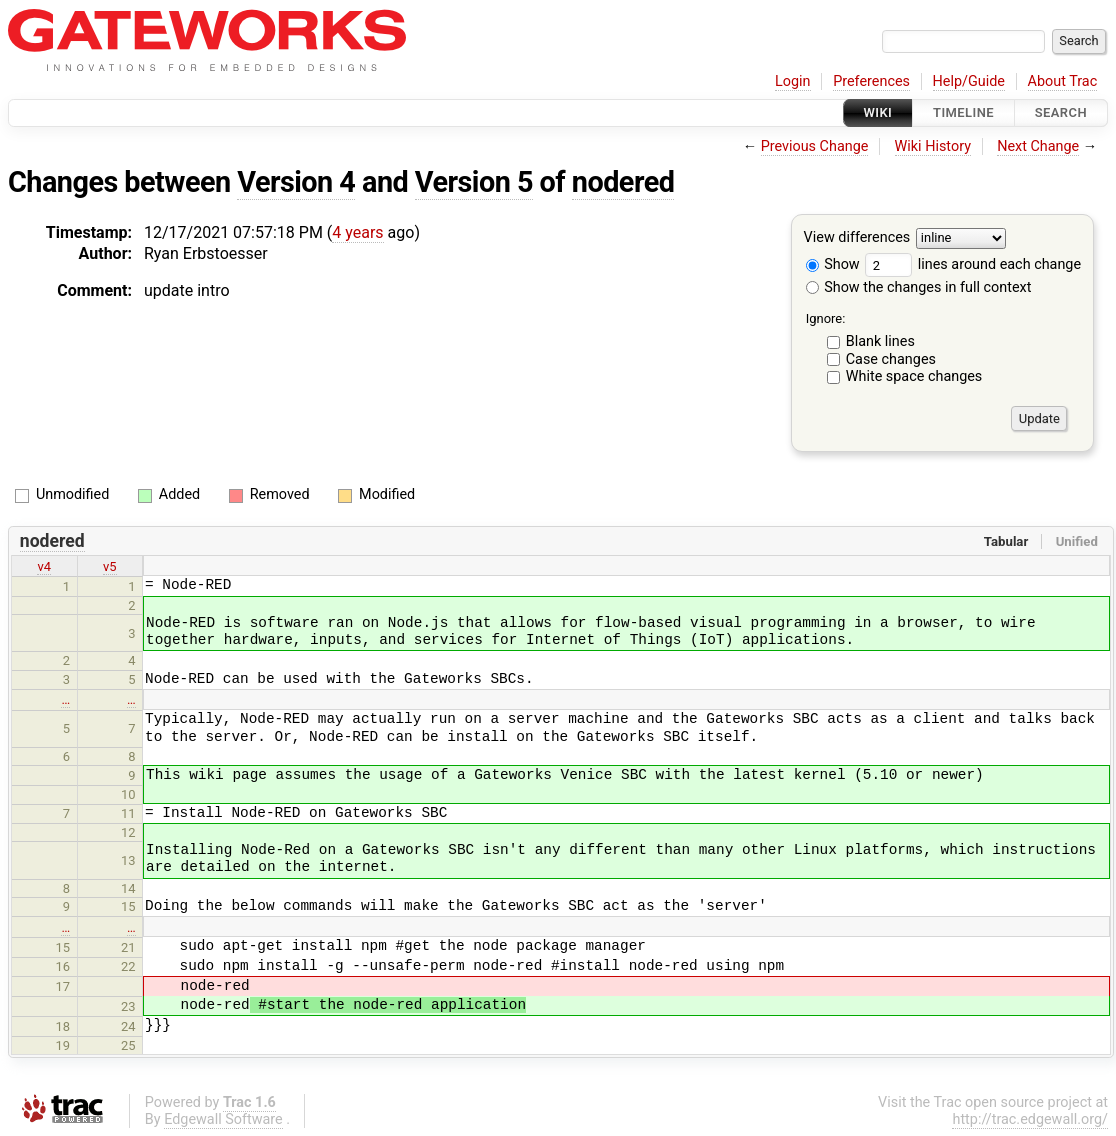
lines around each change (973, 264)
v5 (110, 566)
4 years (357, 232)
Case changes (891, 359)
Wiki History (933, 146)
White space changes (914, 376)
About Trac (1063, 81)
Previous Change (815, 146)
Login (793, 81)
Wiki (878, 112)
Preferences (871, 81)
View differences (857, 238)
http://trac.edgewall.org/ (1030, 1119)
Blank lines (880, 341)
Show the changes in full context (919, 287)
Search (1061, 112)
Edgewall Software (223, 1119)
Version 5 (474, 182)
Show (833, 264)
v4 (44, 566)
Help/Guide (969, 81)
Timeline (963, 112)
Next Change (1038, 146)
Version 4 (296, 182)
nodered (623, 182)
